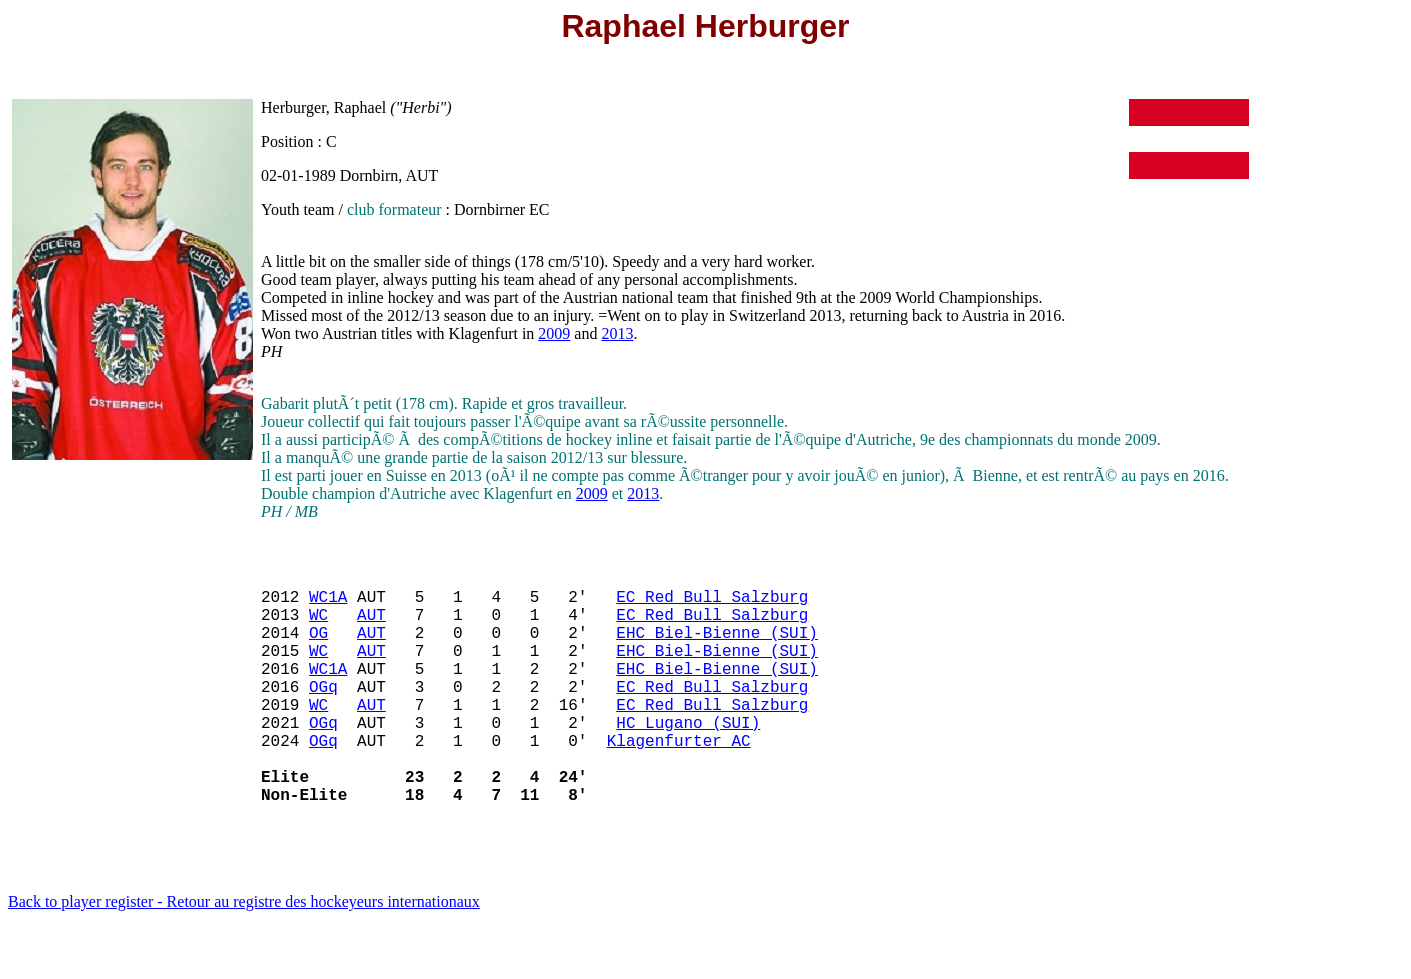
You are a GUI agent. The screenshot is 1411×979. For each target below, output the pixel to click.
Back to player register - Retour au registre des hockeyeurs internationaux (244, 953)
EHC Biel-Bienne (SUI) (717, 648)
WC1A (328, 604)
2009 (554, 333)
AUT (371, 626)
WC (318, 626)
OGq (323, 714)
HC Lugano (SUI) (688, 758)
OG (318, 648)
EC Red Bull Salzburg (712, 604)
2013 (617, 333)
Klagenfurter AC (679, 780)
